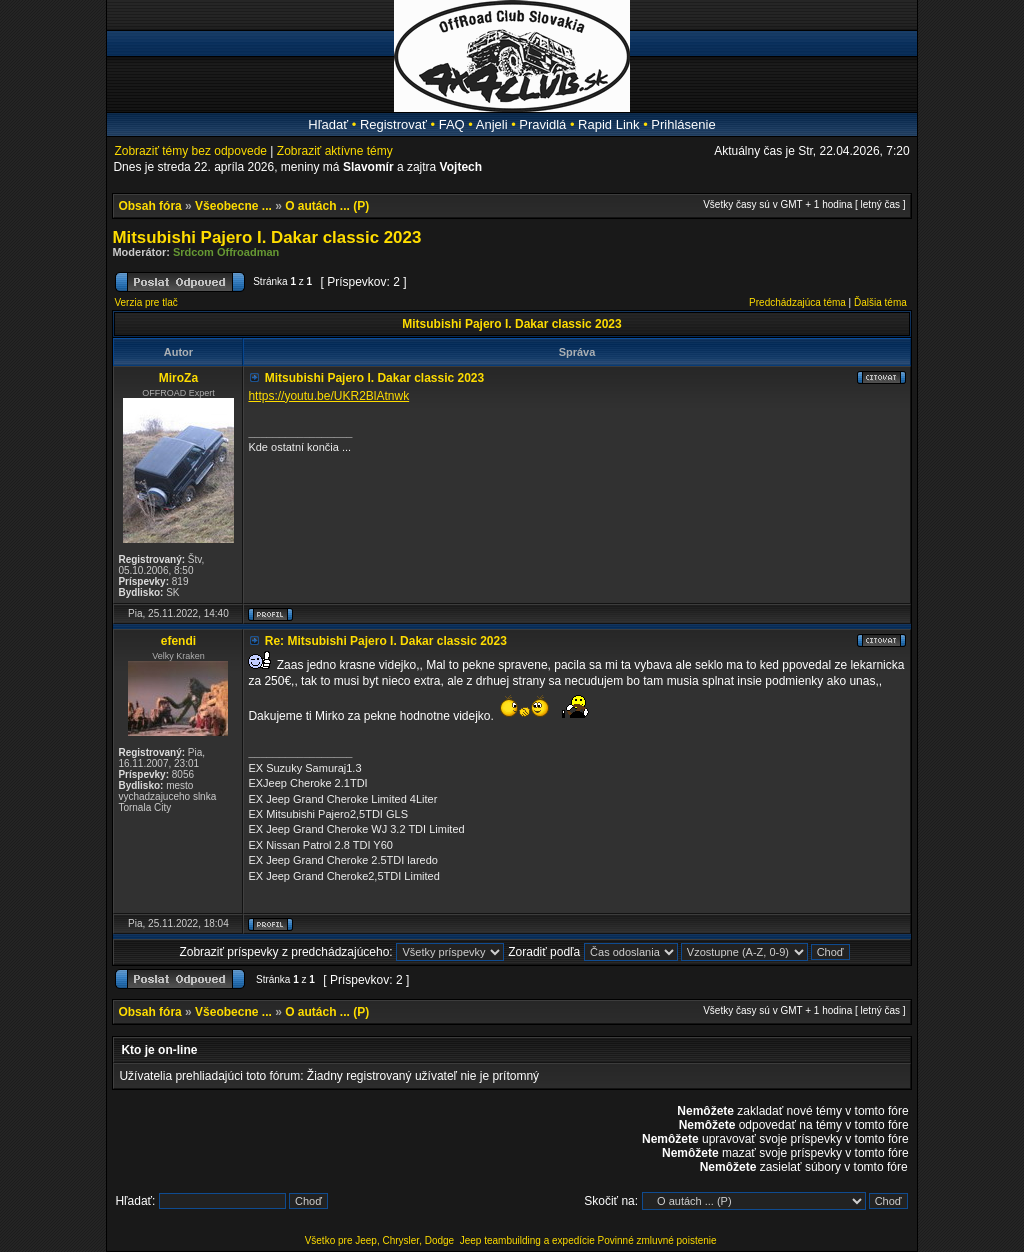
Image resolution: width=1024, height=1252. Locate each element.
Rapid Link (608, 124)
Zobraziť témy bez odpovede (190, 151)
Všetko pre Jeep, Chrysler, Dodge (381, 1240)
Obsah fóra (149, 206)
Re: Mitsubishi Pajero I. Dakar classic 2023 (386, 641)
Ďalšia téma (880, 302)
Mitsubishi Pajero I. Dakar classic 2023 (266, 237)
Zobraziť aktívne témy (335, 151)
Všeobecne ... (233, 206)
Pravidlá (542, 124)
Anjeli (492, 124)
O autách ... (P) (327, 206)
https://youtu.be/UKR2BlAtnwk (328, 396)
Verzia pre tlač (145, 302)
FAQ (452, 124)
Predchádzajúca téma (797, 302)
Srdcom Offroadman (226, 252)
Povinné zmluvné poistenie (657, 1240)
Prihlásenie (683, 124)
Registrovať (393, 124)
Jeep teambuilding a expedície (527, 1240)
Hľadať (328, 124)
